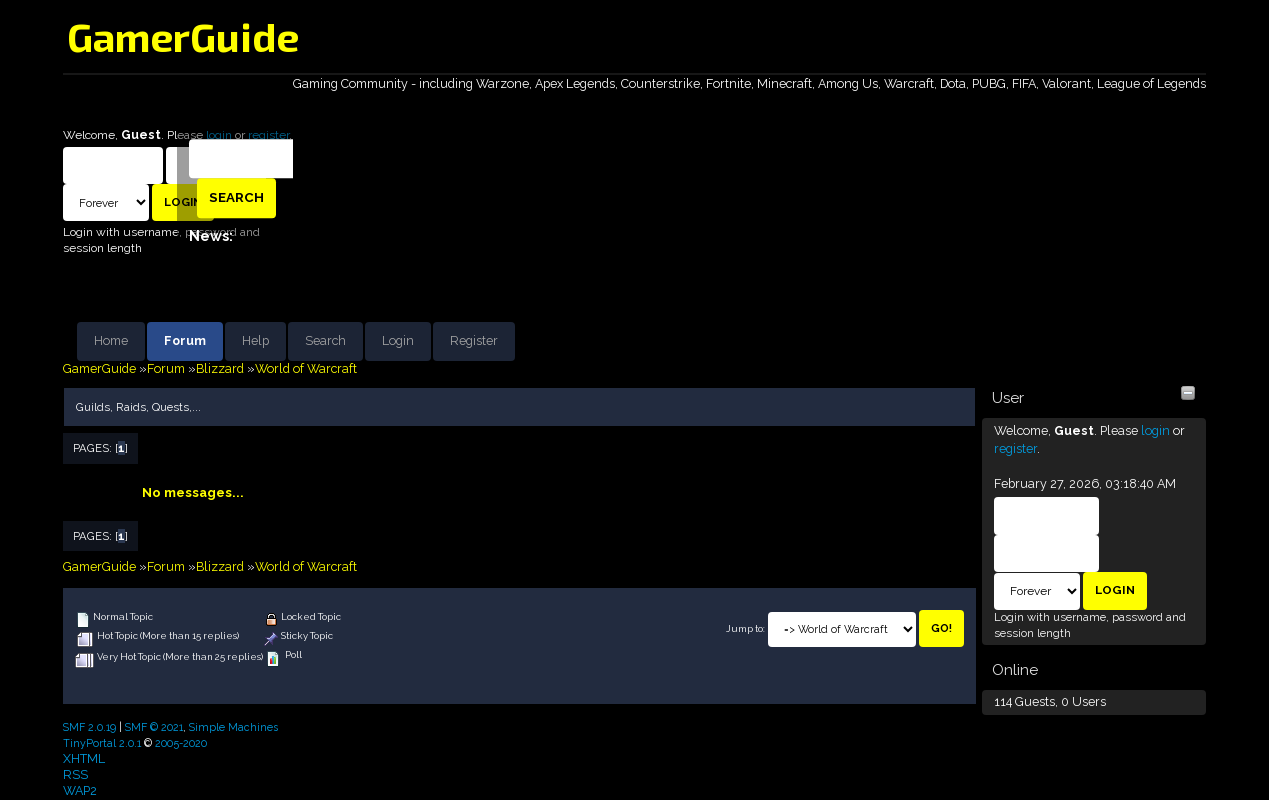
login (1155, 430)
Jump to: (745, 628)
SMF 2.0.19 (89, 727)
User (1008, 398)
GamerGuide (183, 36)
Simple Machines (233, 727)
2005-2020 (181, 743)
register (1015, 448)
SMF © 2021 (154, 727)
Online (1015, 670)
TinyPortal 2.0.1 (102, 743)
